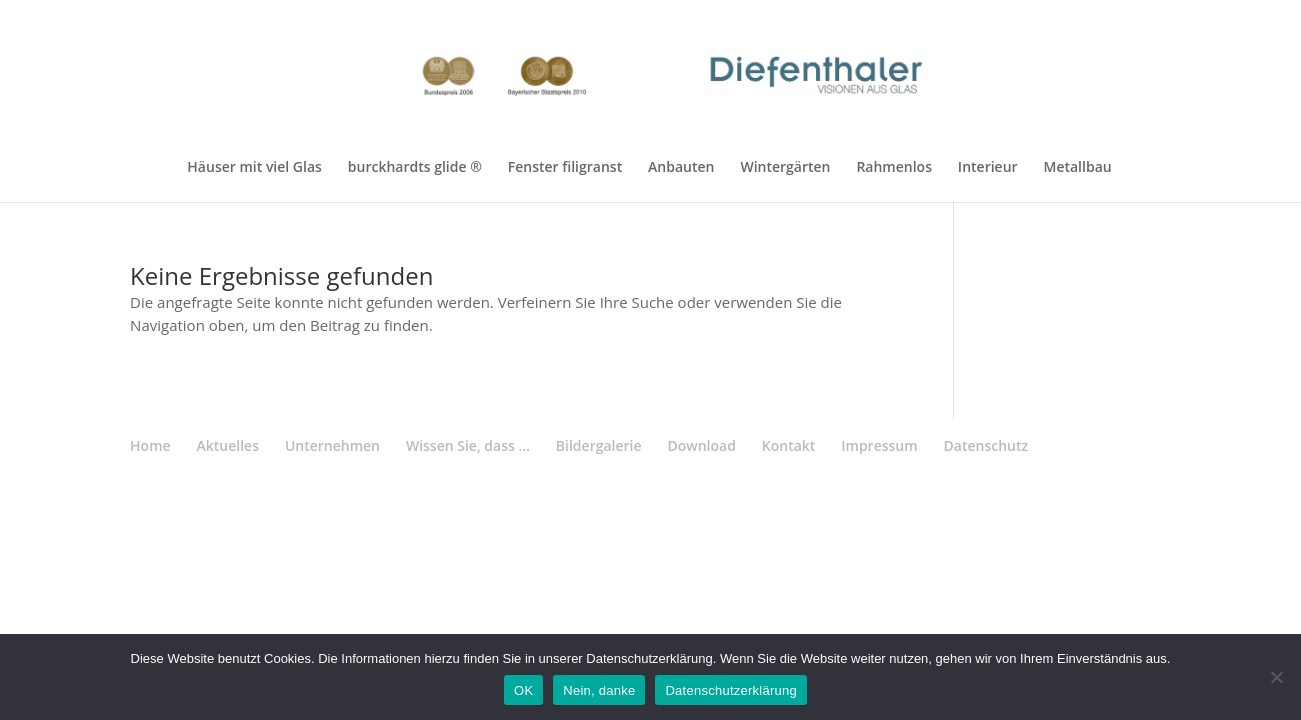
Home (150, 445)
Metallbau (1077, 168)
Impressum (879, 445)
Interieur (988, 168)
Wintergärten (785, 168)
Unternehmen (332, 445)
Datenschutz (986, 445)
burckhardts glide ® (415, 168)
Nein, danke (599, 690)
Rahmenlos (894, 168)
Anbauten (681, 168)
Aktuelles (228, 445)
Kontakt (789, 445)
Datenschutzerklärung (730, 690)
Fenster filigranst (565, 168)
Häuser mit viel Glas (254, 168)
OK (523, 690)
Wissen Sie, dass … (468, 445)
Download (701, 445)
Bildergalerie (599, 445)
